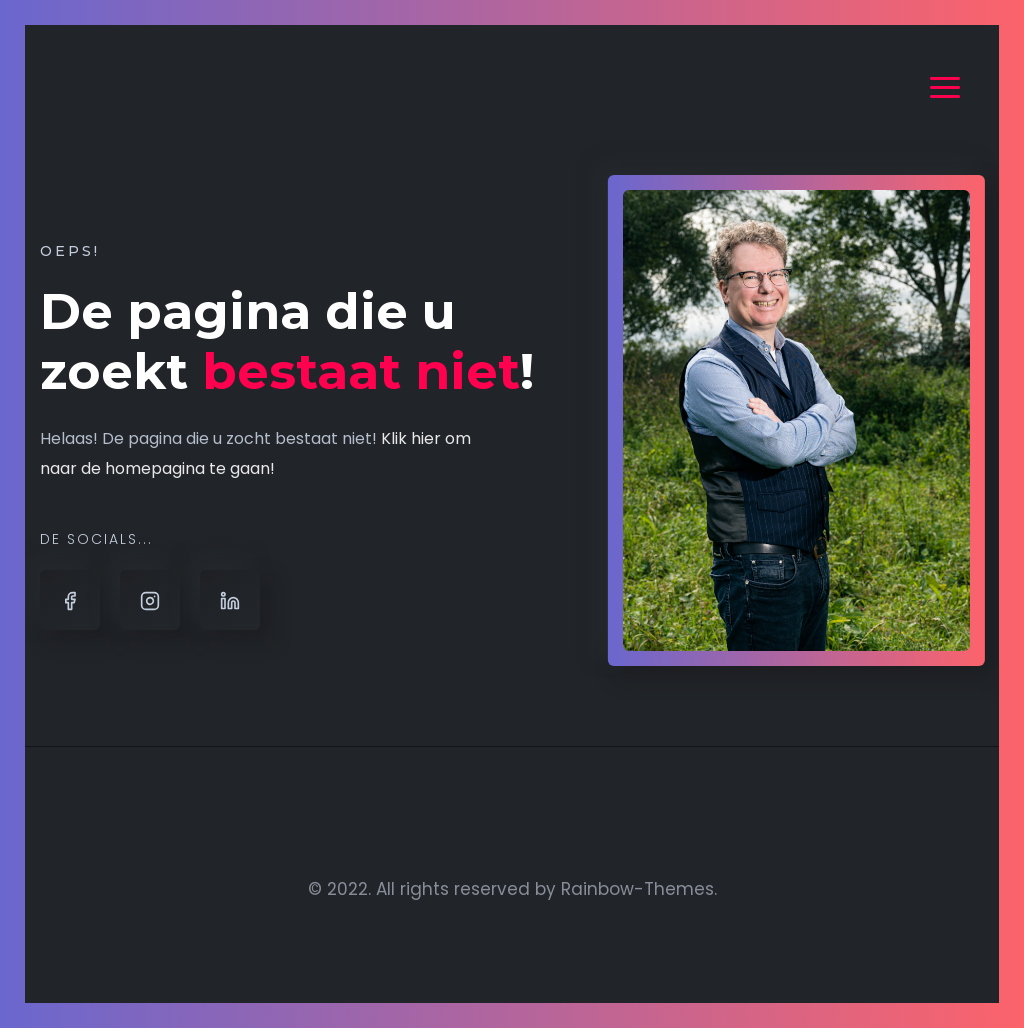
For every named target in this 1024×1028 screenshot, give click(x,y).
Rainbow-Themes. (639, 889)
